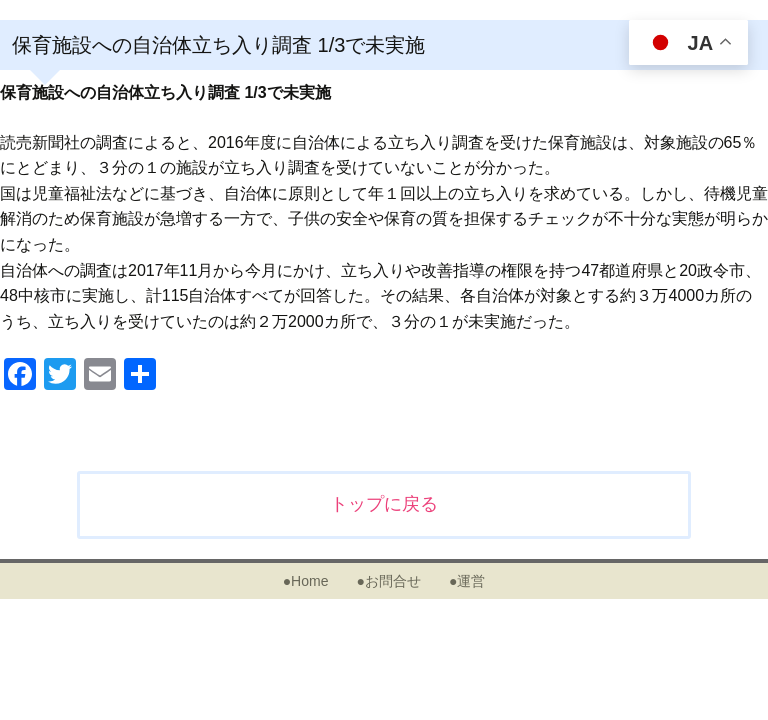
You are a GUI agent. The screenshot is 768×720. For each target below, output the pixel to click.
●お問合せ (388, 581)
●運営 (467, 581)
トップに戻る (384, 504)
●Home (306, 581)
